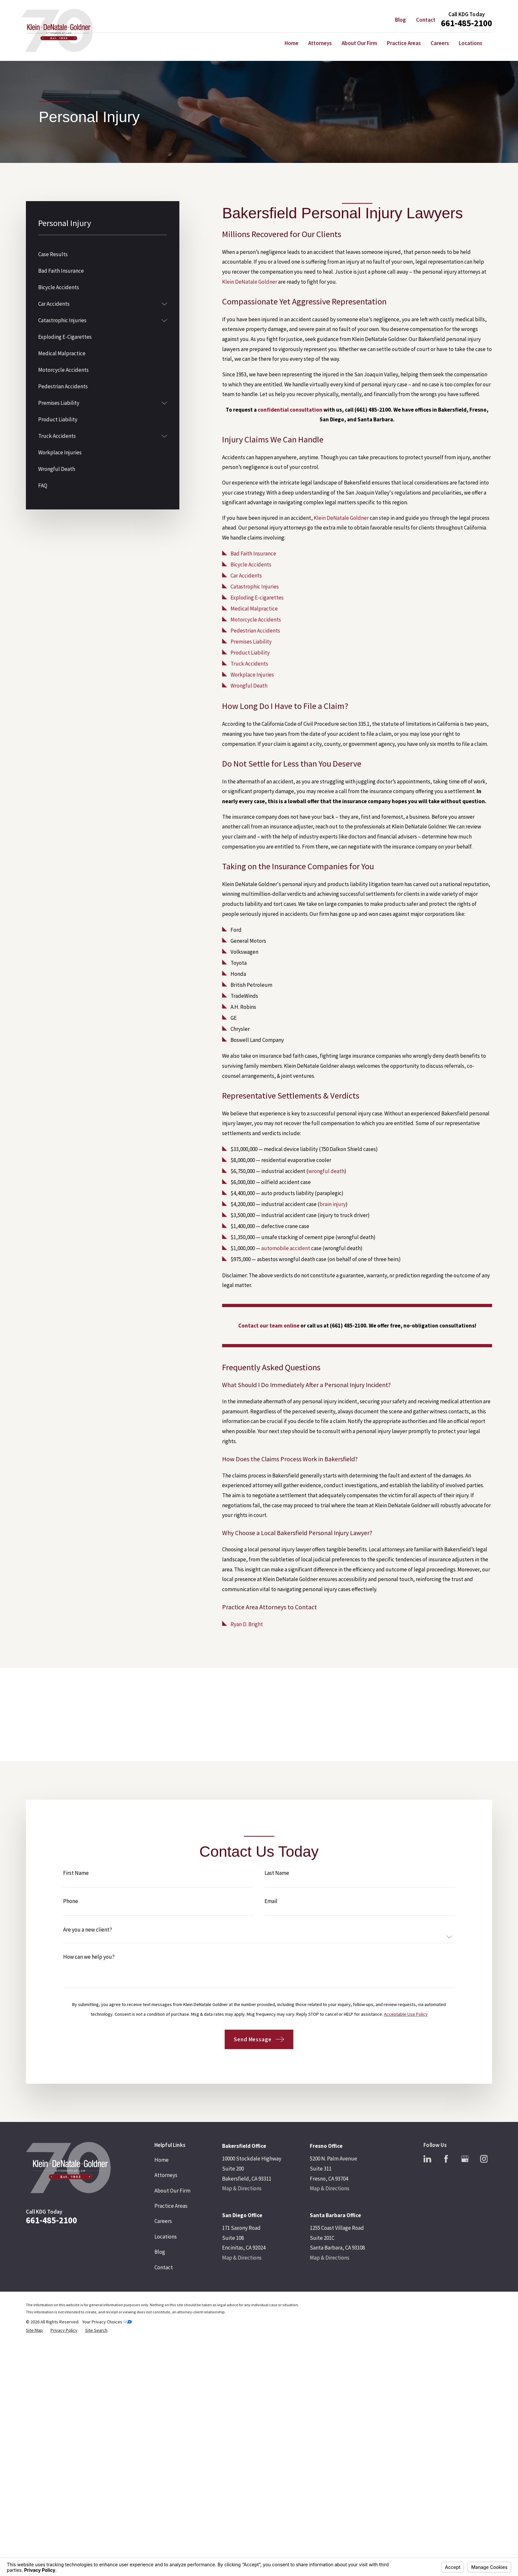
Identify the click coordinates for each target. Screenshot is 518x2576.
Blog (400, 19)
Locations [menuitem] (470, 43)
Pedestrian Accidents (255, 630)
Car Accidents (246, 575)
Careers (163, 2221)
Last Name (277, 1883)
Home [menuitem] (291, 43)
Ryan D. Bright (247, 1624)
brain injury (333, 1204)
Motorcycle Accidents (256, 619)
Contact (425, 19)
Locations (165, 2236)
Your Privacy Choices (107, 2322)
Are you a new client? (87, 1940)
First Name (76, 1883)
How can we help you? (89, 1967)
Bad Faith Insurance (253, 553)
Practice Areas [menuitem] (404, 43)
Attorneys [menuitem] (320, 43)
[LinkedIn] (427, 2159)
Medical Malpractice (254, 608)
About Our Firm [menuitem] (359, 43)
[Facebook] (446, 2159)
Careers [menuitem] (440, 43)
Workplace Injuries (252, 674)
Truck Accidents (249, 663)
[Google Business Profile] (465, 2159)
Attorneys (165, 2175)
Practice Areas (170, 2205)
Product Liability (250, 652)
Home (161, 2159)
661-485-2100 (466, 22)
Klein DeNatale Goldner (249, 281)
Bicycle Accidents (251, 564)
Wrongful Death (249, 685)
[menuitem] (102, 254)
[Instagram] (484, 2159)
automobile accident (285, 1248)
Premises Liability (251, 641)
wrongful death (326, 1171)
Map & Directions (242, 2188)
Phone (70, 1911)
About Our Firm (172, 2190)
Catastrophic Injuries (255, 586)
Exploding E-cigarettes (257, 597)
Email (271, 1911)
